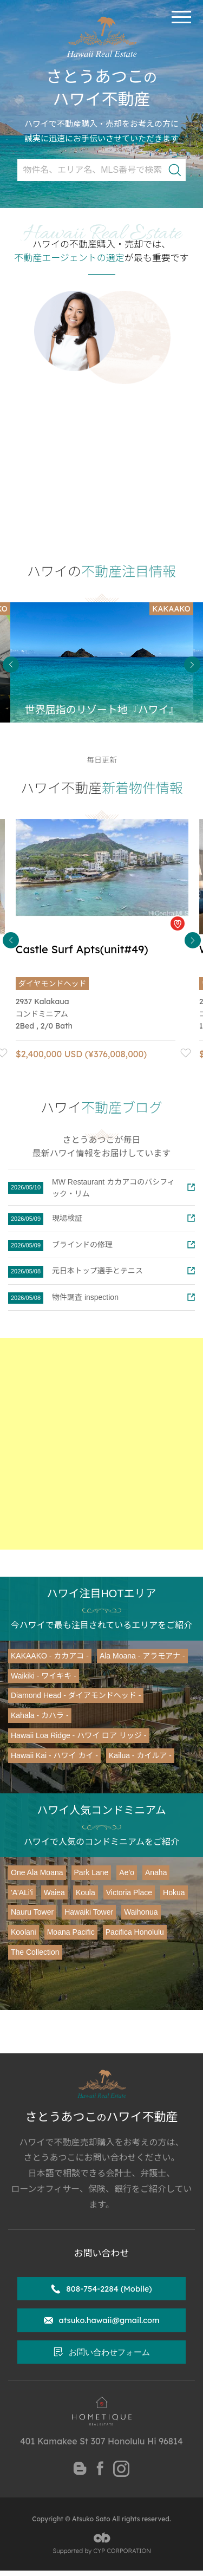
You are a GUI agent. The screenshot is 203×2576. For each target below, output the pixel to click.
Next (192, 664)
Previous (11, 664)
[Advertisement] (101, 1444)
